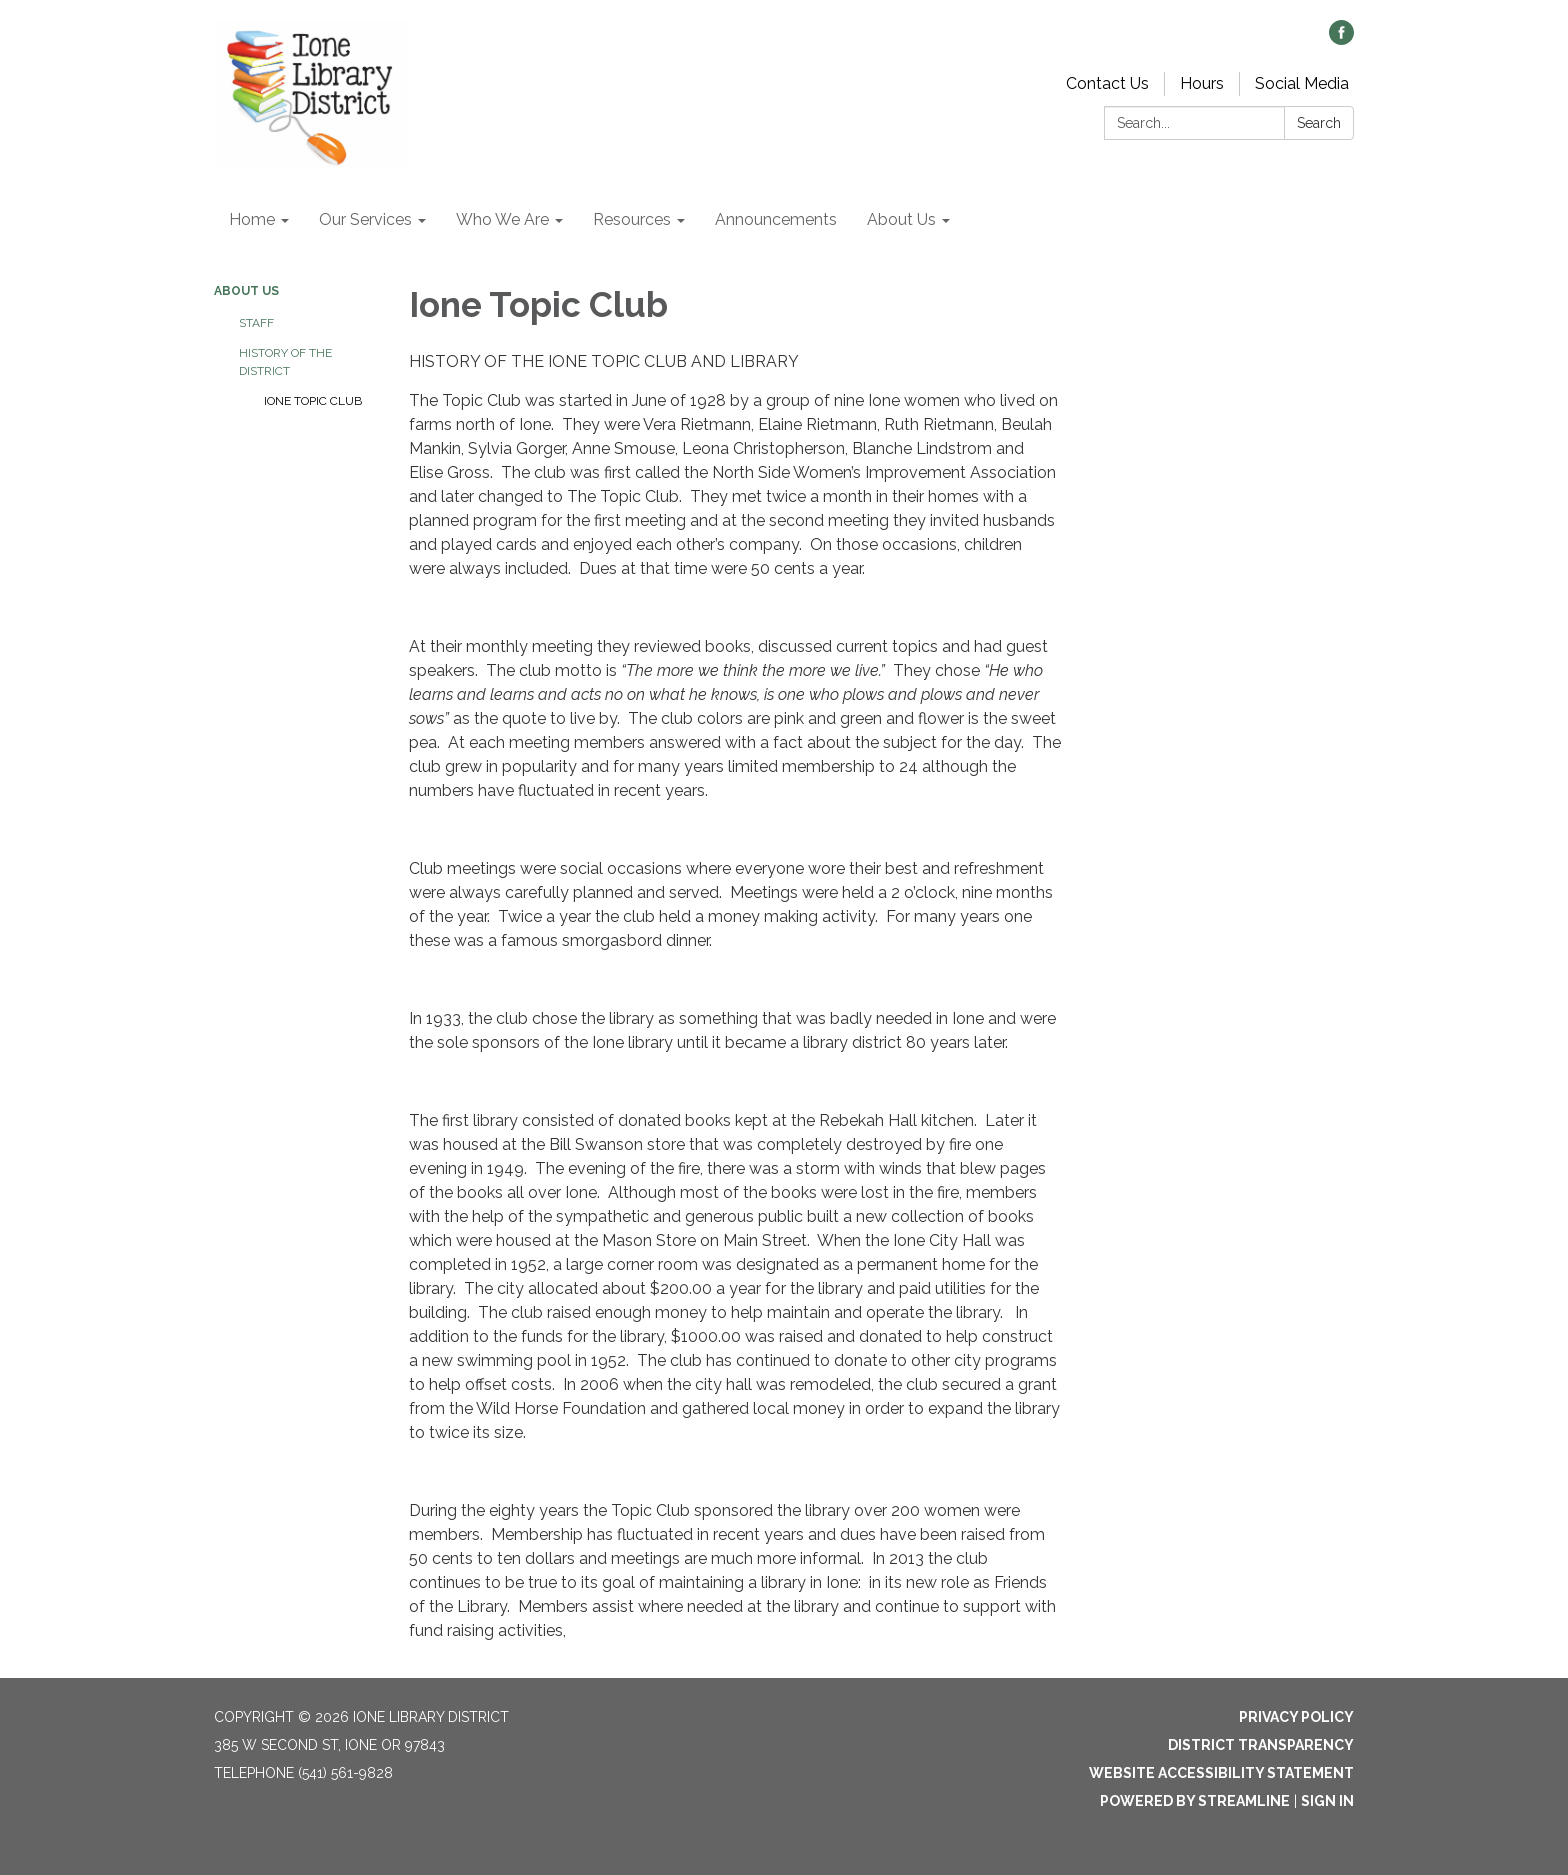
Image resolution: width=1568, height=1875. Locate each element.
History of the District (285, 362)
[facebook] (1341, 39)
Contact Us (1107, 83)
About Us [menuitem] (901, 219)
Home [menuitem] (252, 219)
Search (1319, 123)
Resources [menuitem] (632, 219)
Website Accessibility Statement (1221, 1773)
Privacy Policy (1296, 1717)
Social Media (1302, 83)
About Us (246, 291)
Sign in (1327, 1801)
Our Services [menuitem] (365, 219)
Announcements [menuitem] (776, 219)
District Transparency (1261, 1745)
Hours (1202, 83)
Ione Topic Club (313, 401)
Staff (256, 323)
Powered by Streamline (1195, 1801)
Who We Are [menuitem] (502, 219)
